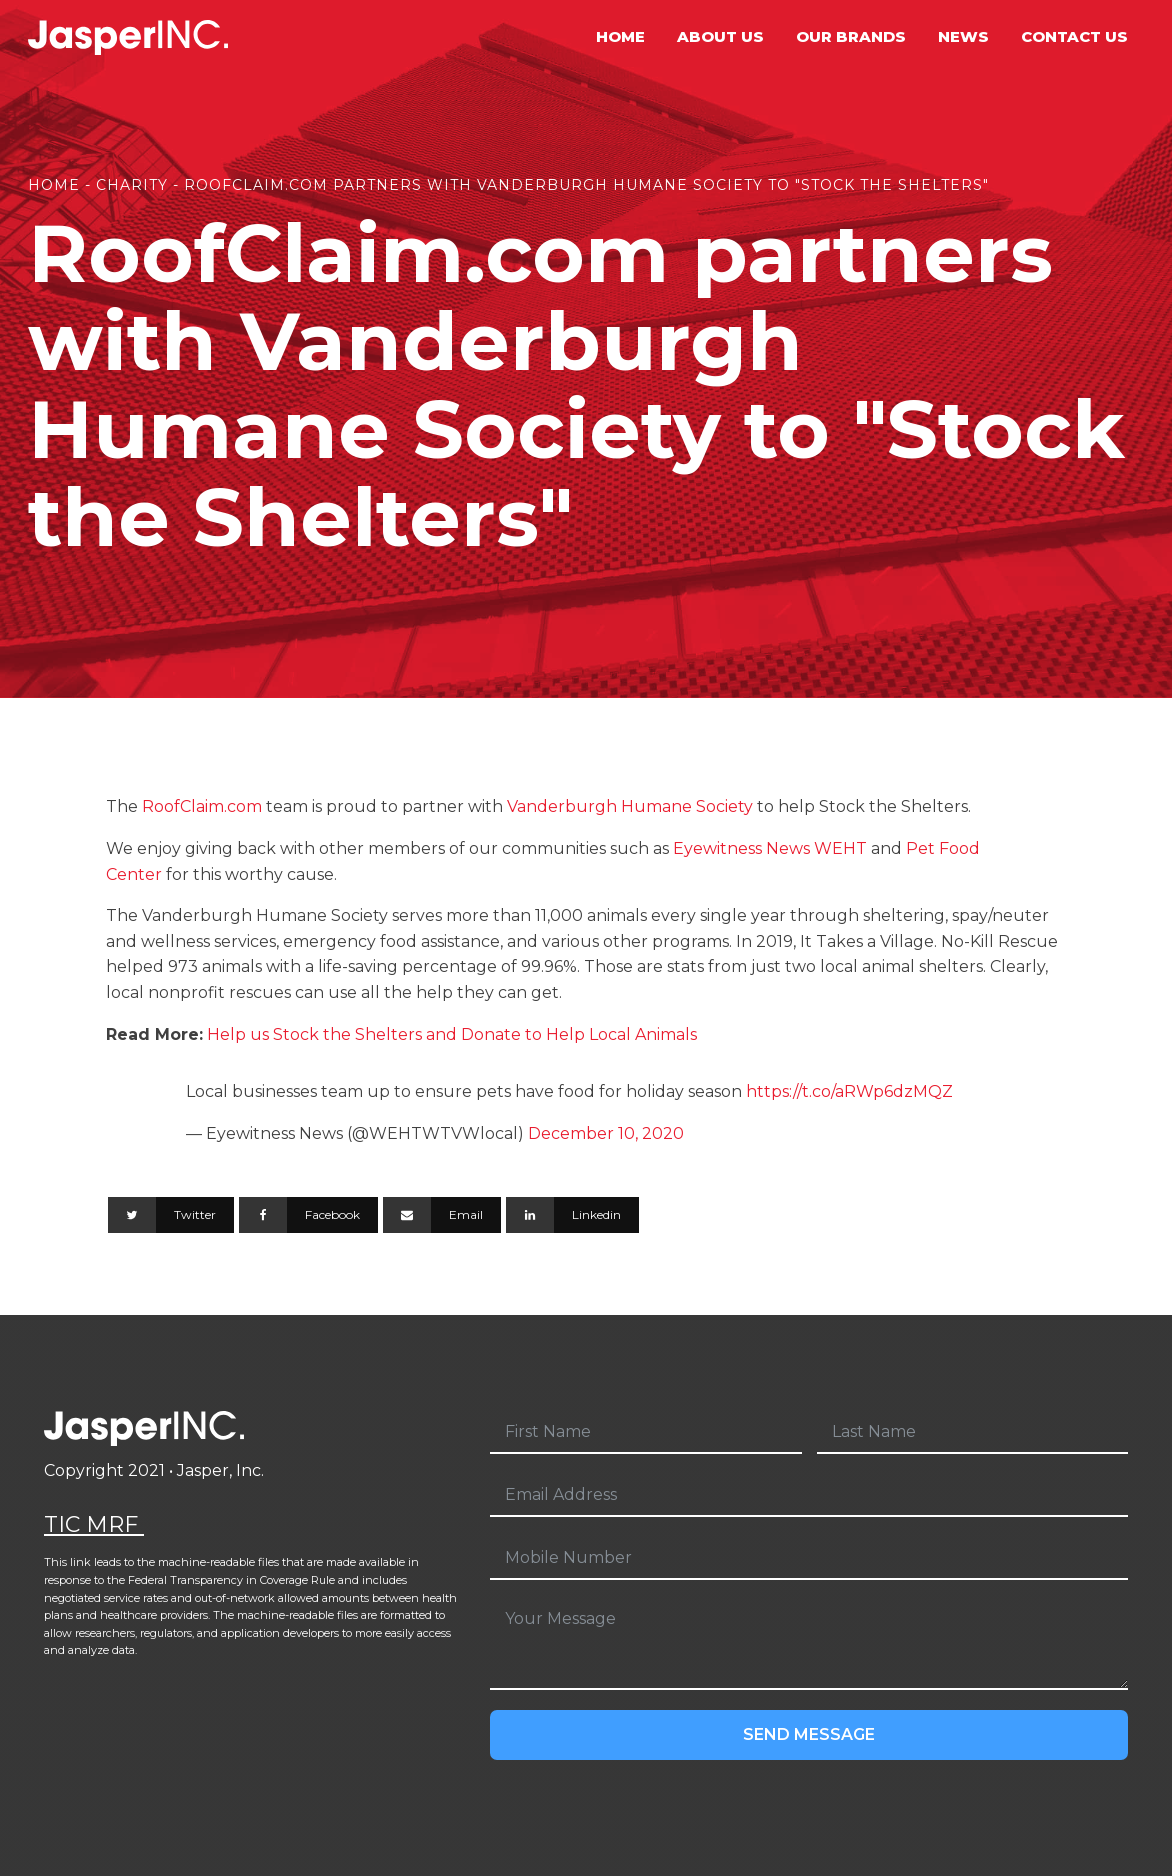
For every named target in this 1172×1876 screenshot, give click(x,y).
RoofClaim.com (202, 806)
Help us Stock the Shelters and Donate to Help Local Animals (450, 1034)
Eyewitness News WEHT (770, 848)
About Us (720, 36)
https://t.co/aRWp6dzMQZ (849, 1091)
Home (620, 36)
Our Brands (851, 36)
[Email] (442, 1215)
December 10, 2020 (606, 1133)
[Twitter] (171, 1215)
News (963, 36)
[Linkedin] (572, 1215)
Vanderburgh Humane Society (630, 806)
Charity (132, 185)
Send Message (809, 1734)
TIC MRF (94, 1524)
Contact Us (1074, 36)
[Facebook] (308, 1215)
